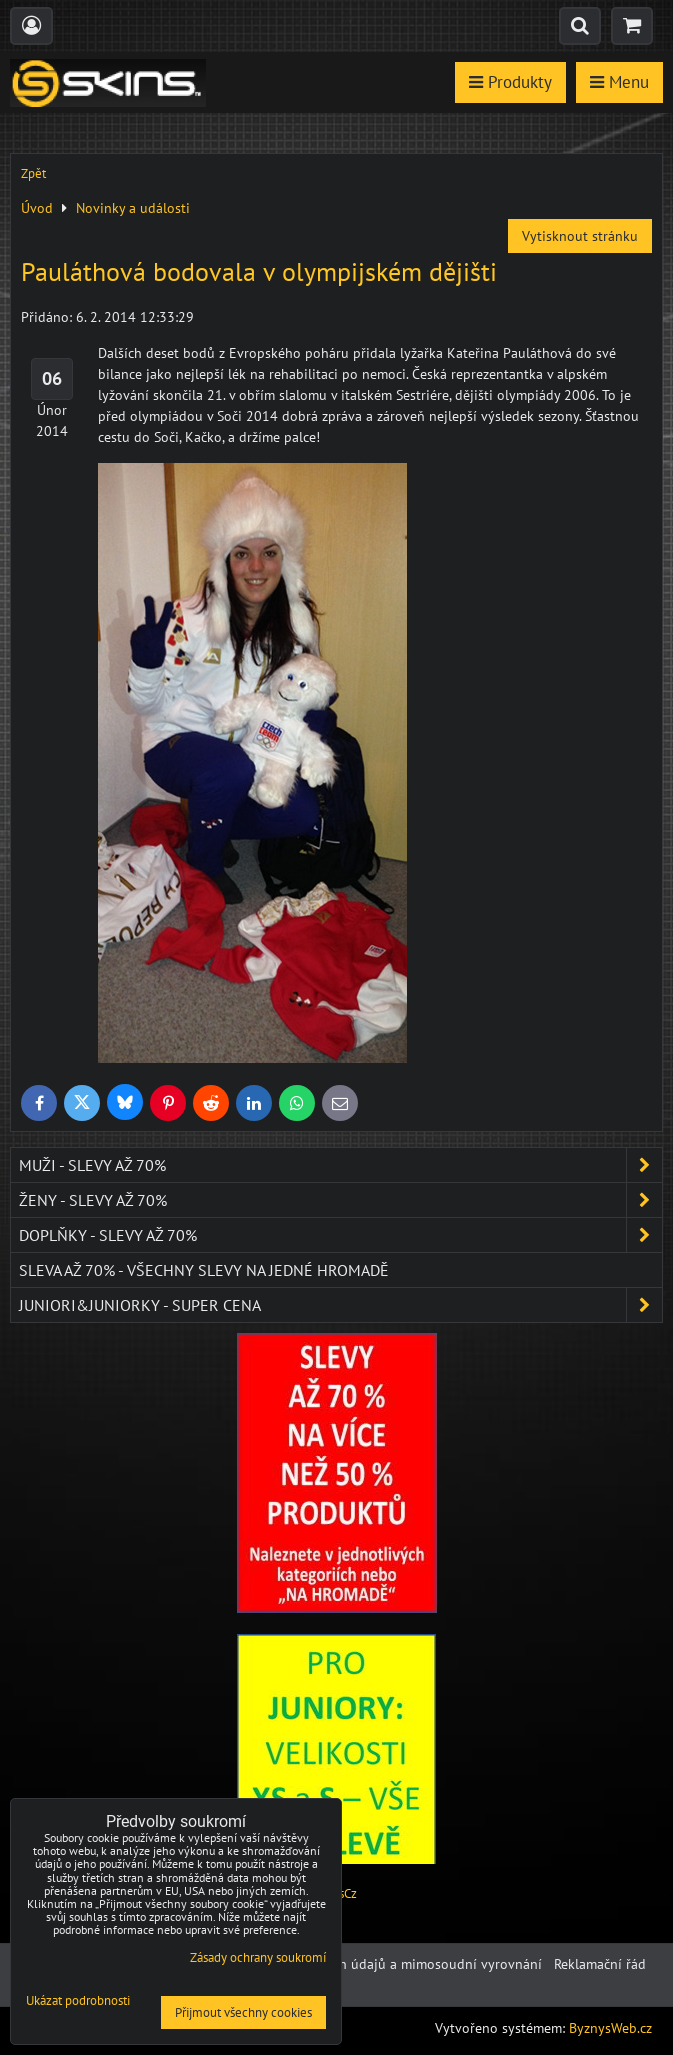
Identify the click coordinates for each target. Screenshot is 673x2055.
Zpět (33, 173)
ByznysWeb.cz (610, 2028)
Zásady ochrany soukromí (258, 1957)
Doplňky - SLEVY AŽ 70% (340, 1235)
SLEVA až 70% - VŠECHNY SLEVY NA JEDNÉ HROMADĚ (204, 1270)
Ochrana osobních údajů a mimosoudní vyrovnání (389, 1964)
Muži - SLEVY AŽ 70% (340, 1165)
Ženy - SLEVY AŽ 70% (340, 1200)
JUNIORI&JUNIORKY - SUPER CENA (340, 1305)
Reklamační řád (600, 1964)
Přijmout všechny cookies (243, 2012)
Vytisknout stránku (580, 236)
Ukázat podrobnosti (78, 2001)
